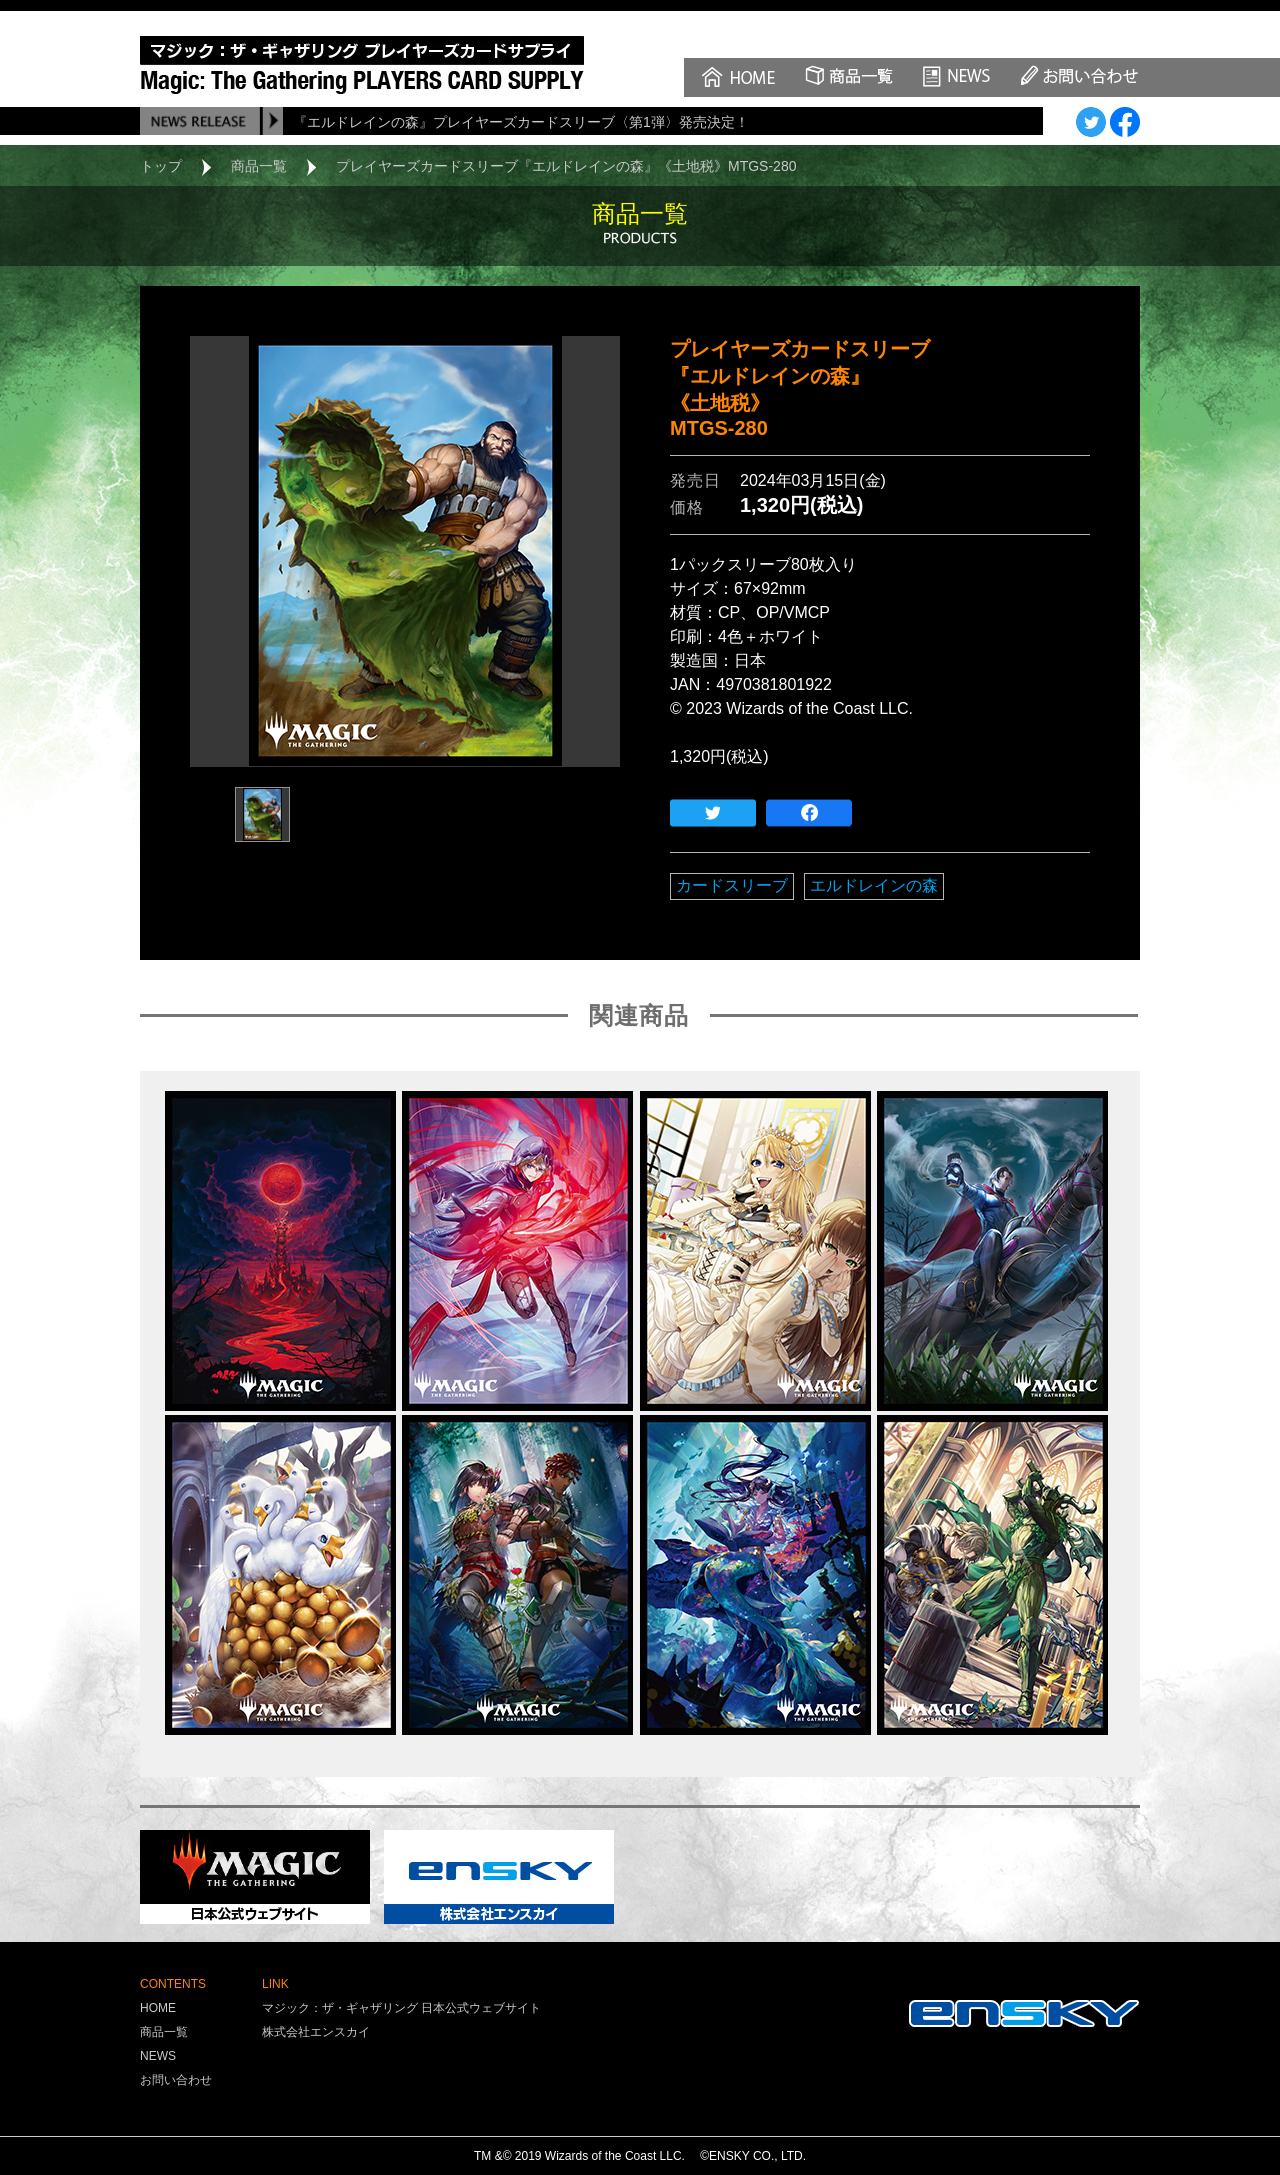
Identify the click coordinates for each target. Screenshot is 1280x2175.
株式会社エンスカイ (316, 2032)
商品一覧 (259, 166)
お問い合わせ (176, 2080)
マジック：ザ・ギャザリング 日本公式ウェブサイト (401, 2008)
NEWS (158, 2056)
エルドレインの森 (874, 885)
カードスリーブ (732, 885)
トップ (161, 166)
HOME (158, 2008)
